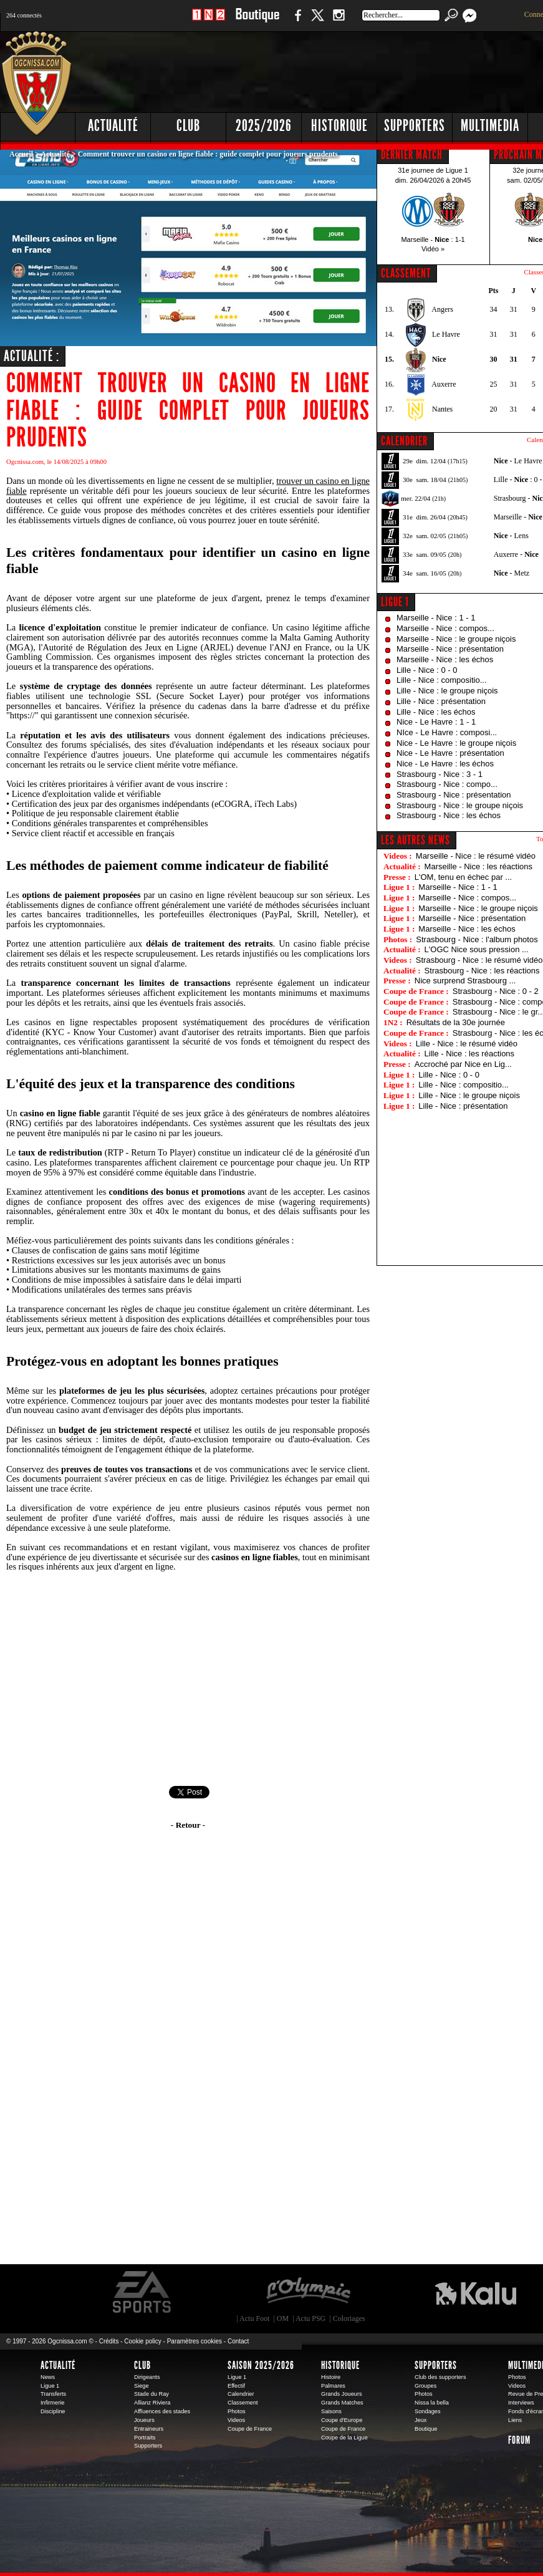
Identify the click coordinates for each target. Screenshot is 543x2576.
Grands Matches (342, 2403)
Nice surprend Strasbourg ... (465, 980)
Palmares (333, 2386)
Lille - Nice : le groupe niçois (447, 690)
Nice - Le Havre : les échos (445, 763)
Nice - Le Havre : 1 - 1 (436, 721)
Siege (141, 2386)
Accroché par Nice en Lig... (463, 1064)
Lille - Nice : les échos (435, 711)
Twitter (317, 21)
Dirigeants (147, 2377)
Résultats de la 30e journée (455, 1022)
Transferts (53, 2394)
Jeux (420, 2420)
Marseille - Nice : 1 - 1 (435, 617)
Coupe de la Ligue (344, 2437)
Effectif (236, 2386)
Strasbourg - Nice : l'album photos (476, 939)
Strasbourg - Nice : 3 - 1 (439, 774)
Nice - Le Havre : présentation (450, 753)
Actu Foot (254, 2318)
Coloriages (349, 2318)
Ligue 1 (395, 601)
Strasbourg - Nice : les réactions (482, 970)
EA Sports (143, 2292)
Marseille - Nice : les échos (444, 659)
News (48, 2377)
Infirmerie (52, 2403)
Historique (340, 2365)
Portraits (144, 2437)
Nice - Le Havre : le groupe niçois (456, 743)
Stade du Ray (151, 2394)
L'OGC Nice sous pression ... (477, 949)
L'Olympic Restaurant (308, 2292)
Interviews (521, 2403)
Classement (243, 2403)
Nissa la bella (432, 2403)
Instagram (338, 21)
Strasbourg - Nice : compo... (446, 784)
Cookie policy (142, 2341)
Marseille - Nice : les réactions (478, 866)
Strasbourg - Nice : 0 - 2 (496, 991)
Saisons (331, 2411)
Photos (237, 2411)
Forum (519, 2440)
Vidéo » (432, 249)
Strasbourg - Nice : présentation (453, 794)
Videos (236, 2420)
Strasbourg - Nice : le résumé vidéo (479, 960)
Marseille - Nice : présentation (450, 649)
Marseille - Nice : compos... (445, 628)
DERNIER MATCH (412, 154)
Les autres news (415, 839)
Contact (238, 2341)
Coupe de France (250, 2429)
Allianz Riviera (152, 2403)
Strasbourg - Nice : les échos (448, 815)
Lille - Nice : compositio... (441, 680)
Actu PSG (310, 2318)
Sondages (428, 2411)
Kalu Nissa (475, 2292)
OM (283, 2318)
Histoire (330, 2377)
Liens (515, 2420)
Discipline (53, 2411)
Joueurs (144, 2420)
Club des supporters (440, 2377)
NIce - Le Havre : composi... (446, 732)
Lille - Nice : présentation (441, 701)
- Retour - (188, 1825)
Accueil (21, 154)
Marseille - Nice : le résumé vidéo (476, 856)
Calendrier (241, 2394)
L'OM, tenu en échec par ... (463, 877)
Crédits (109, 2341)
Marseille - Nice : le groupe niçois (456, 639)
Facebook (296, 21)
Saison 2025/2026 (261, 2365)
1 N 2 (208, 21)
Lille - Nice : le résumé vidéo (466, 1043)
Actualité (113, 126)
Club (142, 2365)
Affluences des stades (162, 2411)
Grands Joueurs (341, 2394)
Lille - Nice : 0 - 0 (427, 670)
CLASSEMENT (406, 273)
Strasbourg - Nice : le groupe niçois (459, 805)
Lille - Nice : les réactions (470, 1053)
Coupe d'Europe (341, 2420)
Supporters (148, 2446)
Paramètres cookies (194, 2341)
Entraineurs (148, 2429)
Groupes (425, 2386)
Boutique (257, 21)
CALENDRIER (404, 440)
